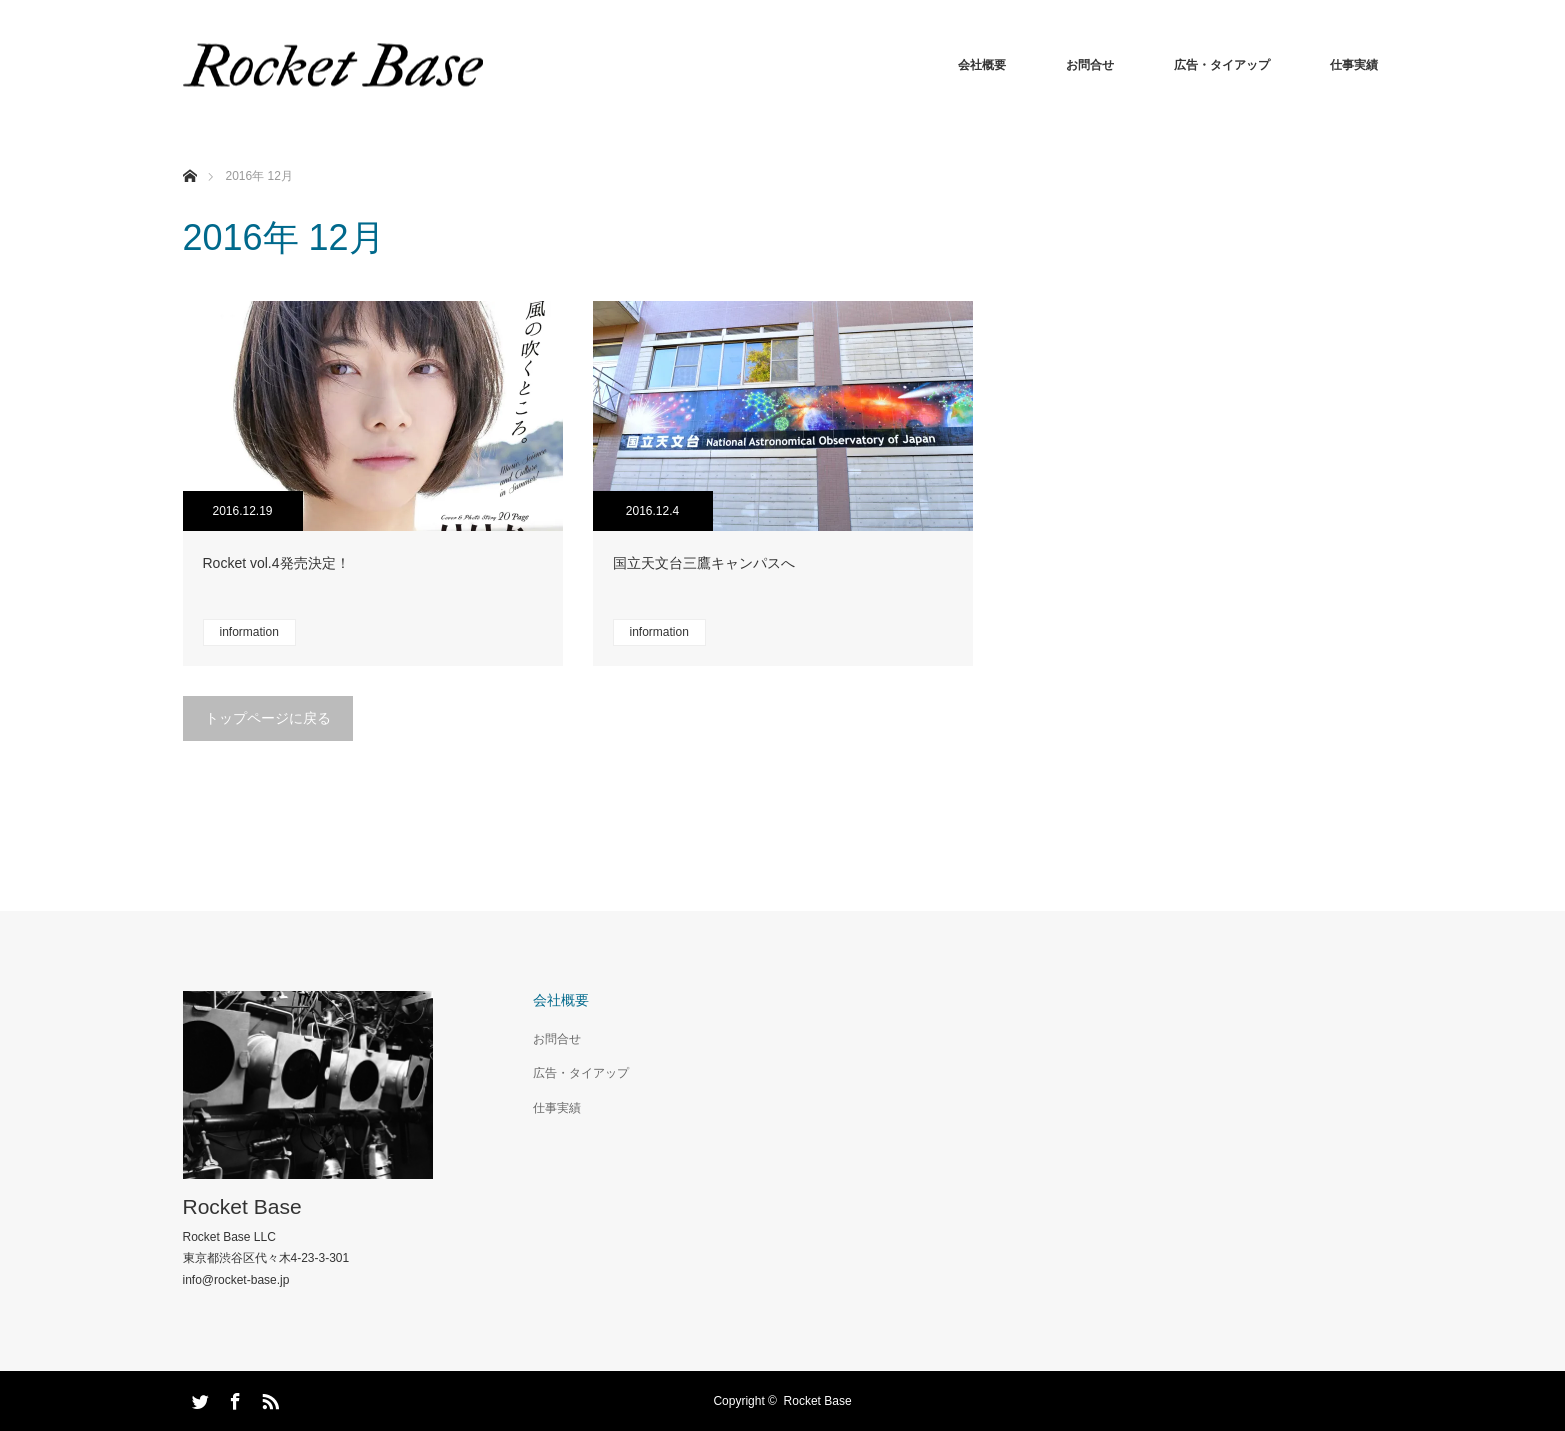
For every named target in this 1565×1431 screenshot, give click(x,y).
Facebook (233, 1398)
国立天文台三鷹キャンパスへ (704, 563)
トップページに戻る (268, 718)
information (249, 632)
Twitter (198, 1398)
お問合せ (1090, 65)
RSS (268, 1398)
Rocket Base (242, 1206)
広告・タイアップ (1222, 65)
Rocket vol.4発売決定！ (276, 563)
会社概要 (982, 65)
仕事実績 (1354, 65)
